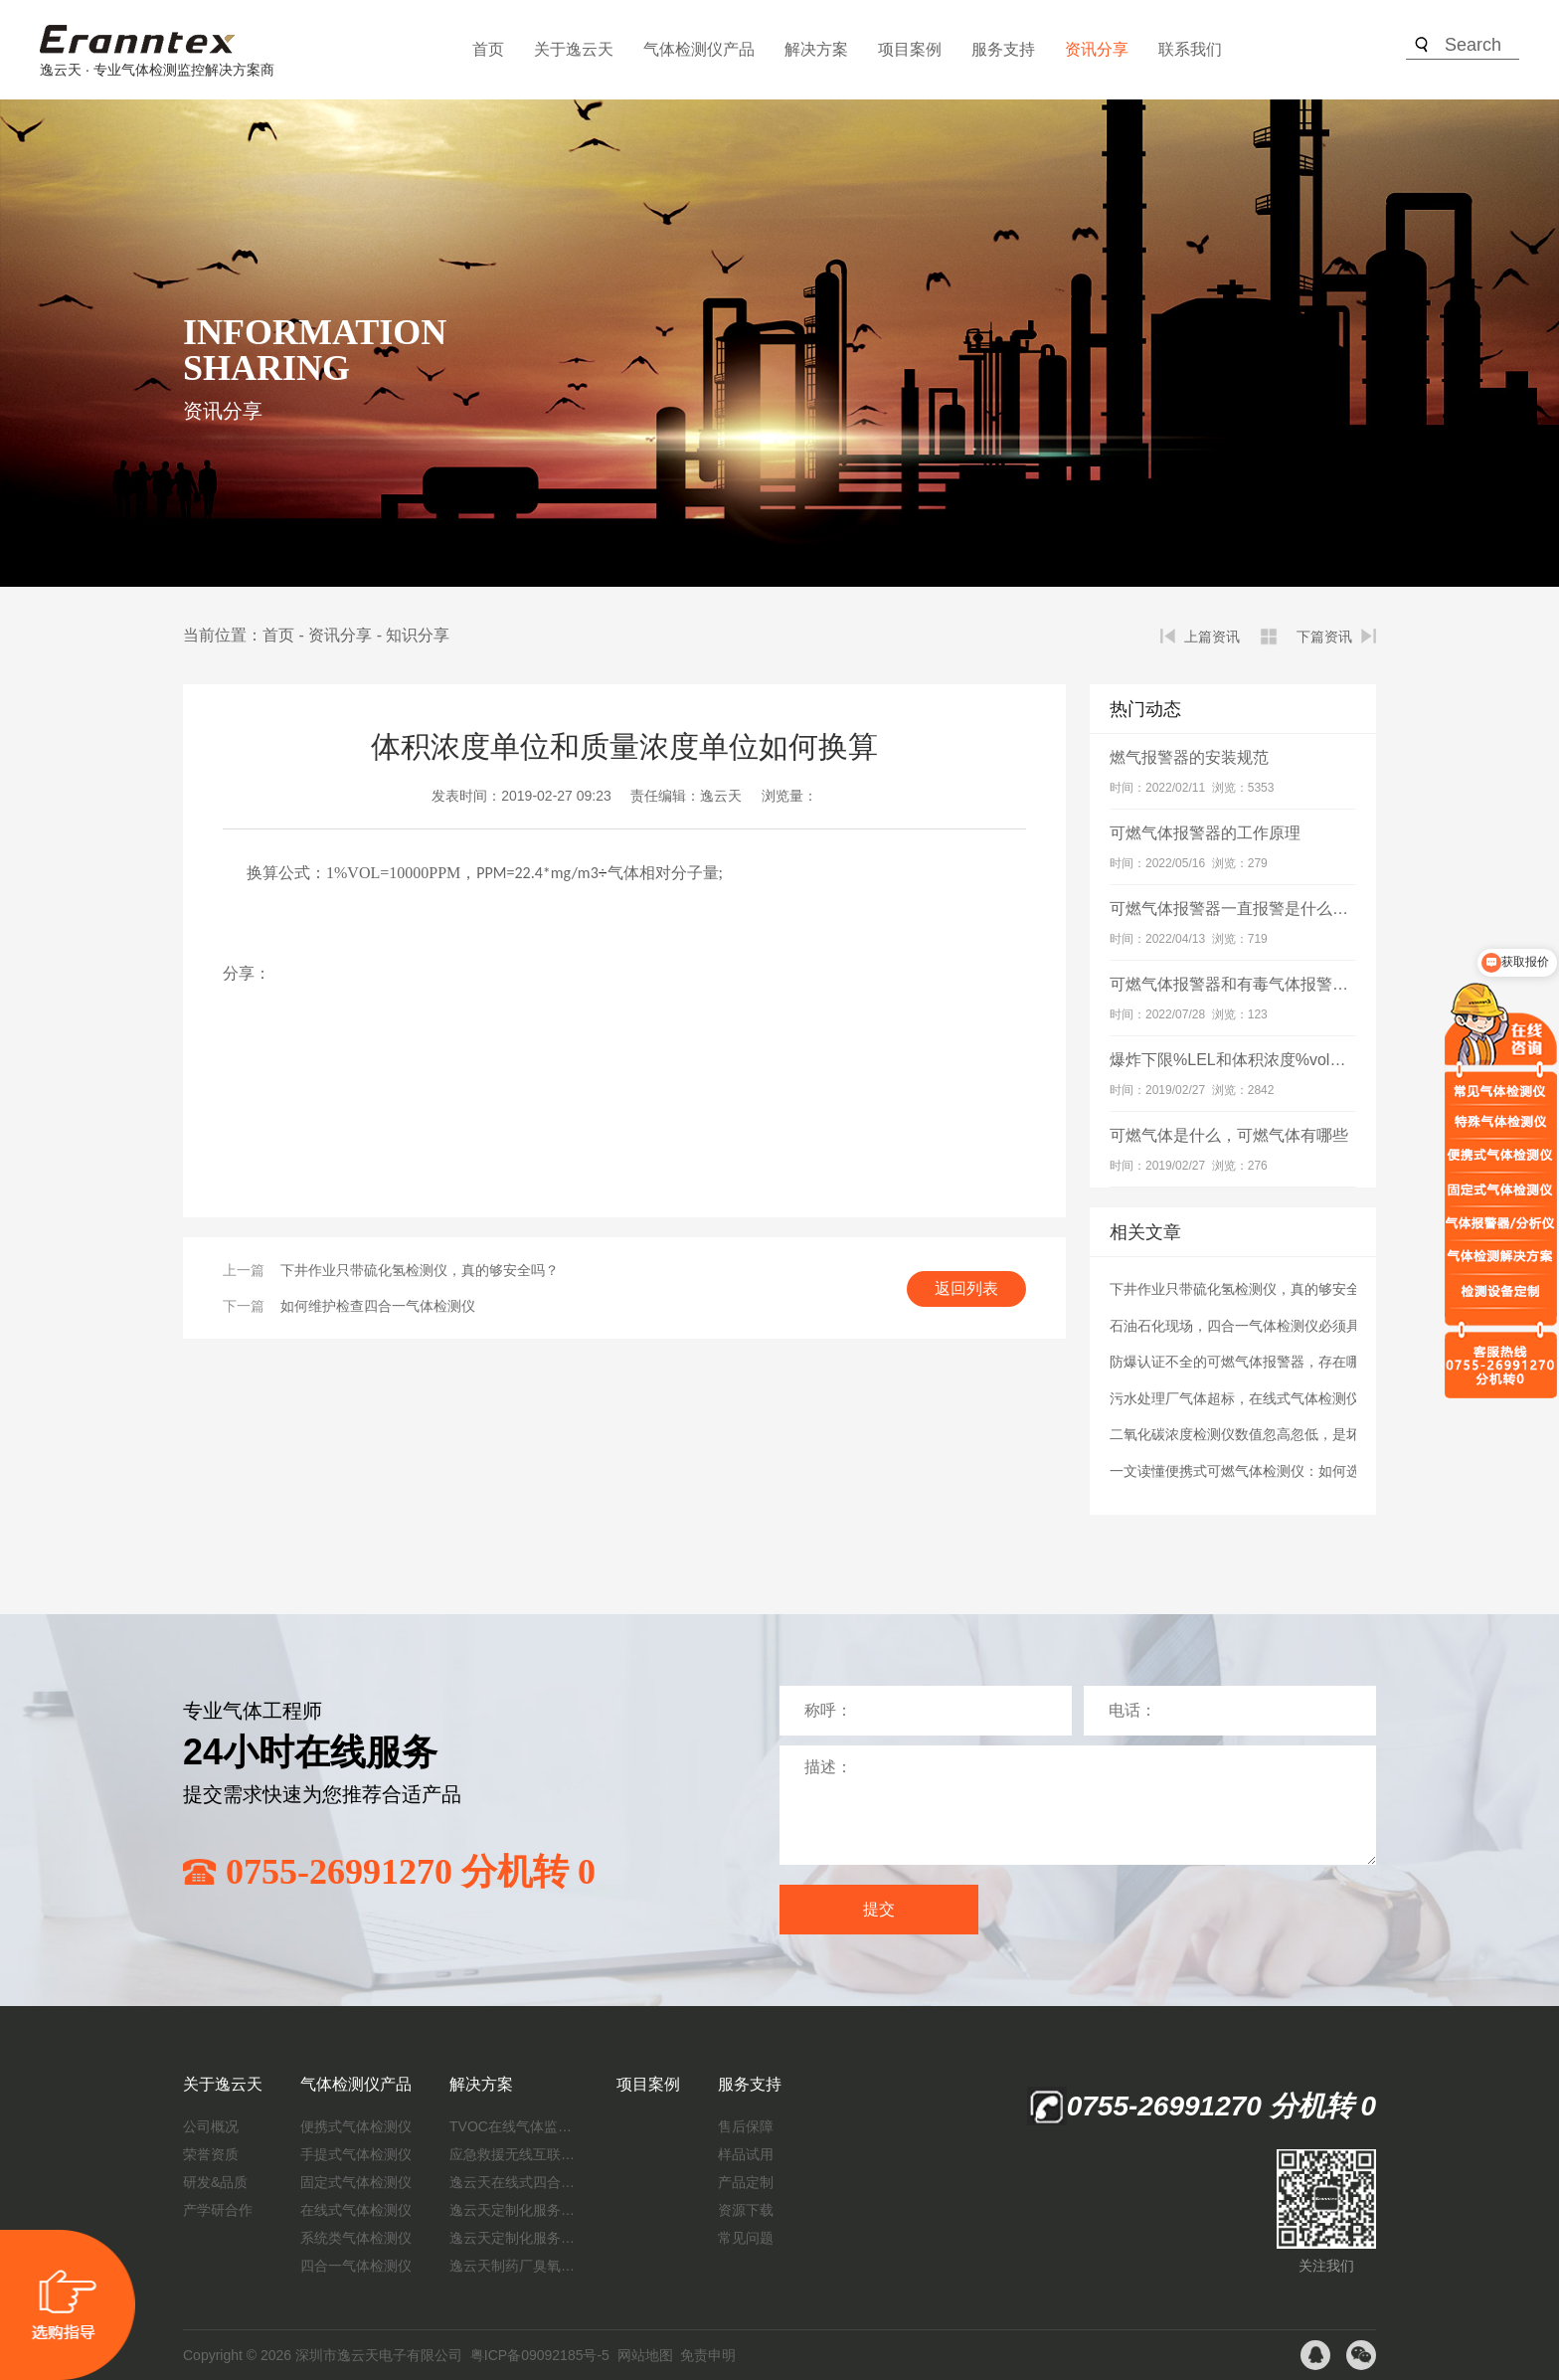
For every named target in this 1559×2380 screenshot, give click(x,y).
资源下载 (746, 2210)
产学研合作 (218, 2210)
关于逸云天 (573, 49)
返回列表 (966, 1288)
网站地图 (645, 2355)
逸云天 (721, 796)
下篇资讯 (1324, 636)
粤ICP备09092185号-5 (539, 2355)
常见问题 (746, 2238)
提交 (879, 1909)
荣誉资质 (211, 2154)
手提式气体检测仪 (356, 2154)
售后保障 (746, 2126)
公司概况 (211, 2126)
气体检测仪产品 (699, 49)
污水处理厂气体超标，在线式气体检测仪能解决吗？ (1270, 1398)
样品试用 (746, 2154)
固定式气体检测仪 (356, 2182)
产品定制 (746, 2182)
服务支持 (1003, 49)
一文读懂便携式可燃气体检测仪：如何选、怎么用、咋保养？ (1297, 1471)
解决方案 (816, 49)
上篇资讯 (1212, 636)
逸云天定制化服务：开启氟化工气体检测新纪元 (514, 2210)
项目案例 (910, 49)
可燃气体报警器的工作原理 (1205, 832)
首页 (488, 49)
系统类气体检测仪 (356, 2238)
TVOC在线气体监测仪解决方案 (514, 2126)
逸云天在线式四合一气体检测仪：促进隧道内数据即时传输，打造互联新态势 (514, 2182)
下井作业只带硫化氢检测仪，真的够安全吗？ (419, 1270)
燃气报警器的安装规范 (1189, 757)
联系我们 (1190, 49)
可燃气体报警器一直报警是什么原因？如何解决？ (1285, 908)
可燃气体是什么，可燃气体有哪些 (1229, 1135)
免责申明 (708, 2355)
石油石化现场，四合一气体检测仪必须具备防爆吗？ (1270, 1326)
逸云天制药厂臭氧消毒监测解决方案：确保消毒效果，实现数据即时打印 (514, 2266)
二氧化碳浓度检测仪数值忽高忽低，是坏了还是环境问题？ (1291, 1434)
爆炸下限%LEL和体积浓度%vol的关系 (1243, 1059)
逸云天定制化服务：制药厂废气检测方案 (514, 2238)
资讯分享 (1096, 49)
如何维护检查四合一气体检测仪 (377, 1306)
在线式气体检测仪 (356, 2210)
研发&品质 (215, 2182)
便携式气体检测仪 (356, 2126)
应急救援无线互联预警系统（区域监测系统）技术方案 (514, 2154)
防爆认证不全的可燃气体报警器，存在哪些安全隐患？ (1277, 1362)
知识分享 (417, 635)
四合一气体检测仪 (356, 2266)
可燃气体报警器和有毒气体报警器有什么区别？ (1277, 984)
